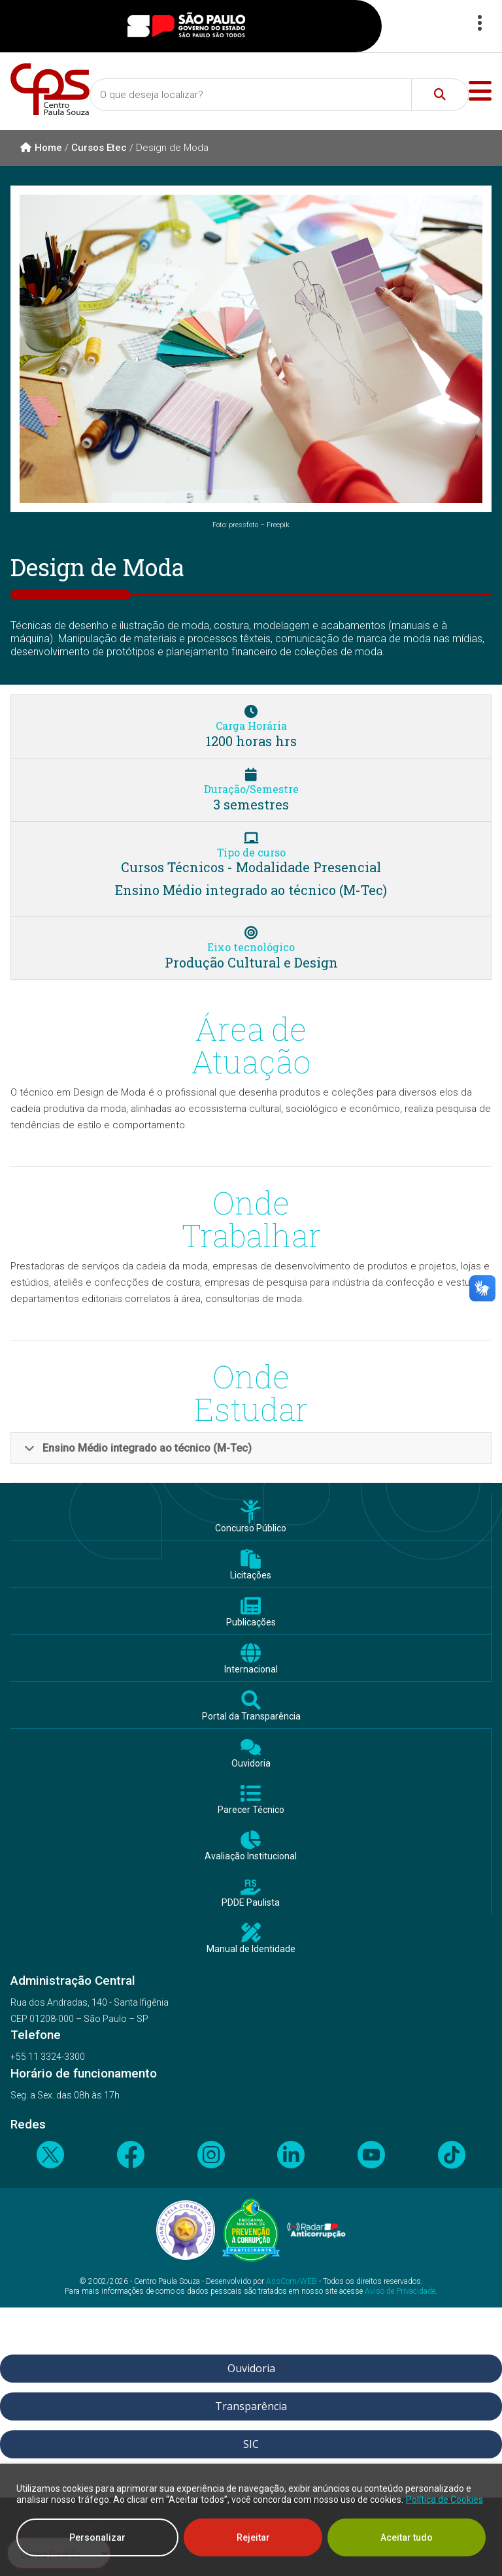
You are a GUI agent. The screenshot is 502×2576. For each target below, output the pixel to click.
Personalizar (97, 2537)
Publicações (251, 1622)
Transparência (251, 2406)
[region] (251, 2520)
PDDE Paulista (251, 1903)
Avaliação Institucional (251, 1856)
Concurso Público (250, 1528)
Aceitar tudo (406, 2537)
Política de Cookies (444, 2499)
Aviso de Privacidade (400, 2291)
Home (41, 148)
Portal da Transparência (251, 1716)
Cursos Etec (99, 148)
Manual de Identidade (251, 1949)
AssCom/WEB (291, 2281)
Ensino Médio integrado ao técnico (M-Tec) (251, 889)
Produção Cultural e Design (251, 962)
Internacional (251, 1669)
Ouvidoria (251, 1764)
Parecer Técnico (251, 1810)
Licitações (250, 1575)
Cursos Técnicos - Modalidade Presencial (251, 866)
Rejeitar (253, 2537)
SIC (251, 2444)
